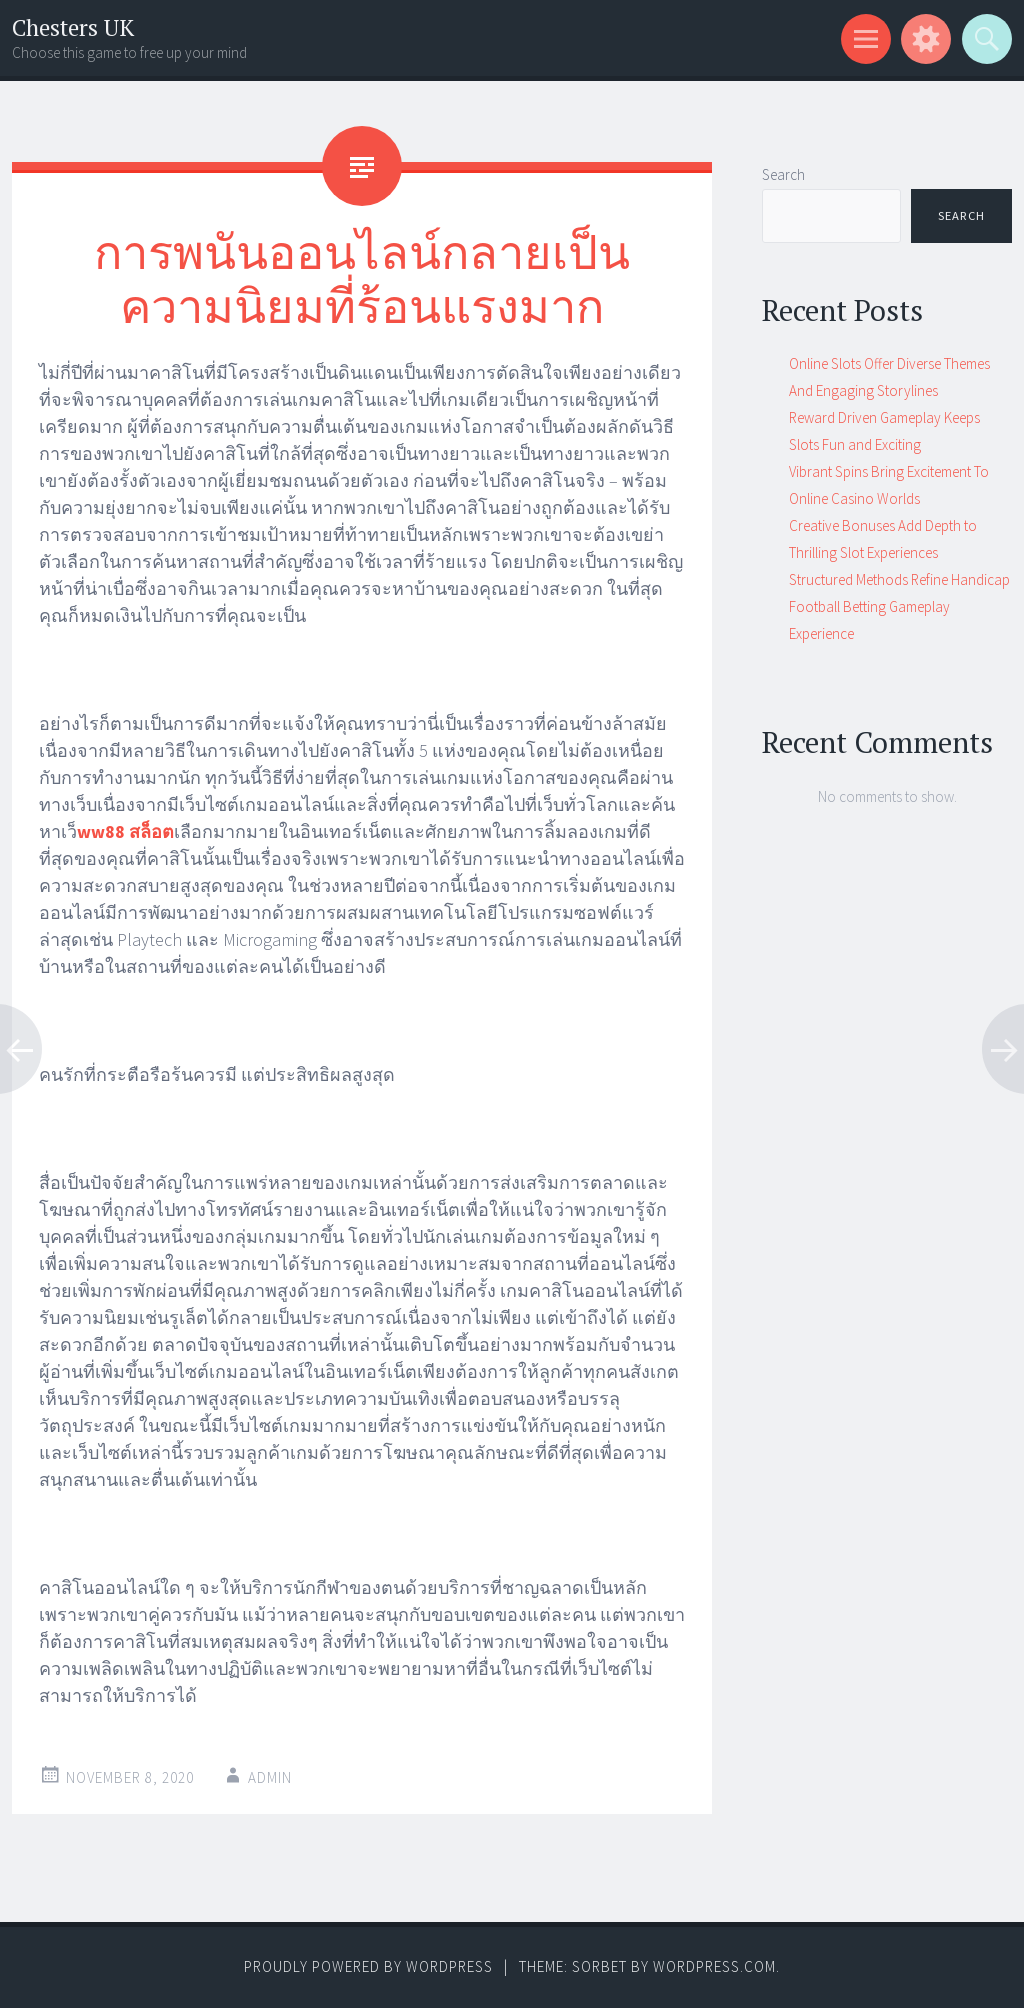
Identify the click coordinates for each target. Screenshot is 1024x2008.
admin (270, 1777)
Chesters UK (73, 27)
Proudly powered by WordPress (368, 1966)
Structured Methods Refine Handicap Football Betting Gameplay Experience (899, 606)
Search (783, 174)
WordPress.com (714, 1966)
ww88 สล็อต (125, 831)
